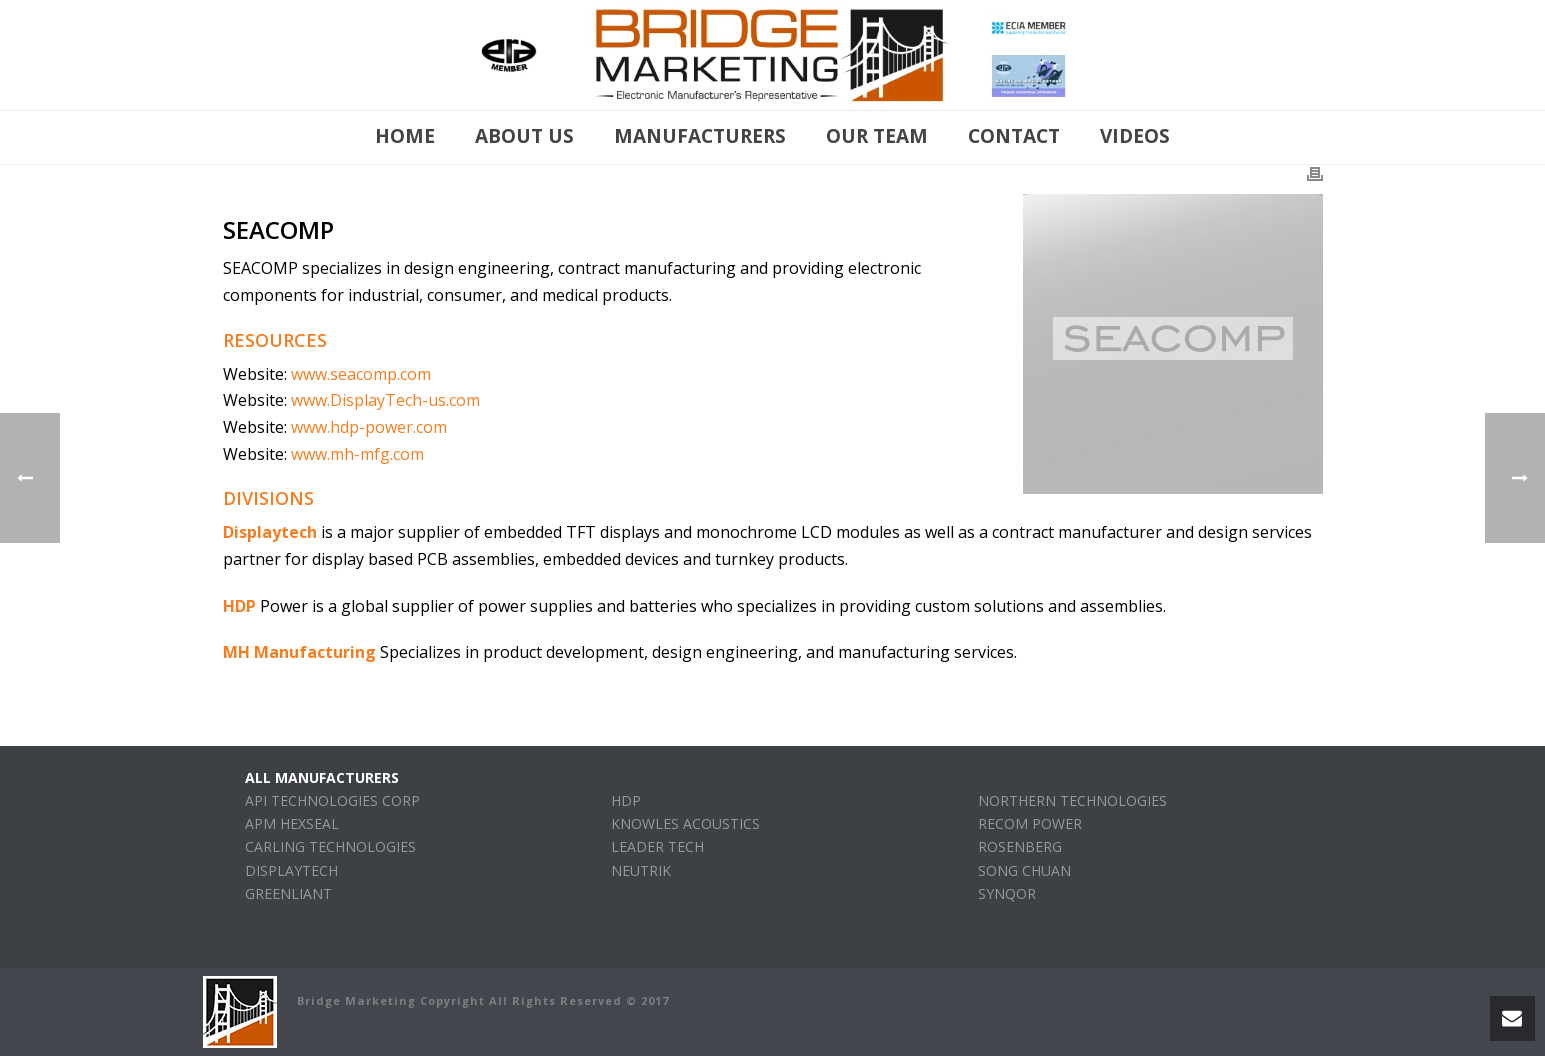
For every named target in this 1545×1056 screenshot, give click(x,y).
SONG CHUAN (1024, 870)
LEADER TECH (657, 846)
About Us (524, 136)
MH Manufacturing (299, 652)
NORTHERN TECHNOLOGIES (1072, 800)
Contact (1014, 136)
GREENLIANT (288, 893)
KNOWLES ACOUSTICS (685, 823)
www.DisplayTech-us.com (385, 400)
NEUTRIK (641, 870)
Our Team (877, 136)
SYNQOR (1007, 893)
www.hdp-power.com (369, 427)
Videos (1135, 136)
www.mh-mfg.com (357, 454)
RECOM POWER (1030, 823)
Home (405, 136)
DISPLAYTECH (291, 870)
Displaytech (270, 532)
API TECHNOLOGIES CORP (332, 800)
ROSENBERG (1020, 846)
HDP (239, 606)
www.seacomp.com (361, 374)
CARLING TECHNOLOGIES (330, 846)
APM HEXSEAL (292, 823)
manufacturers (700, 136)
